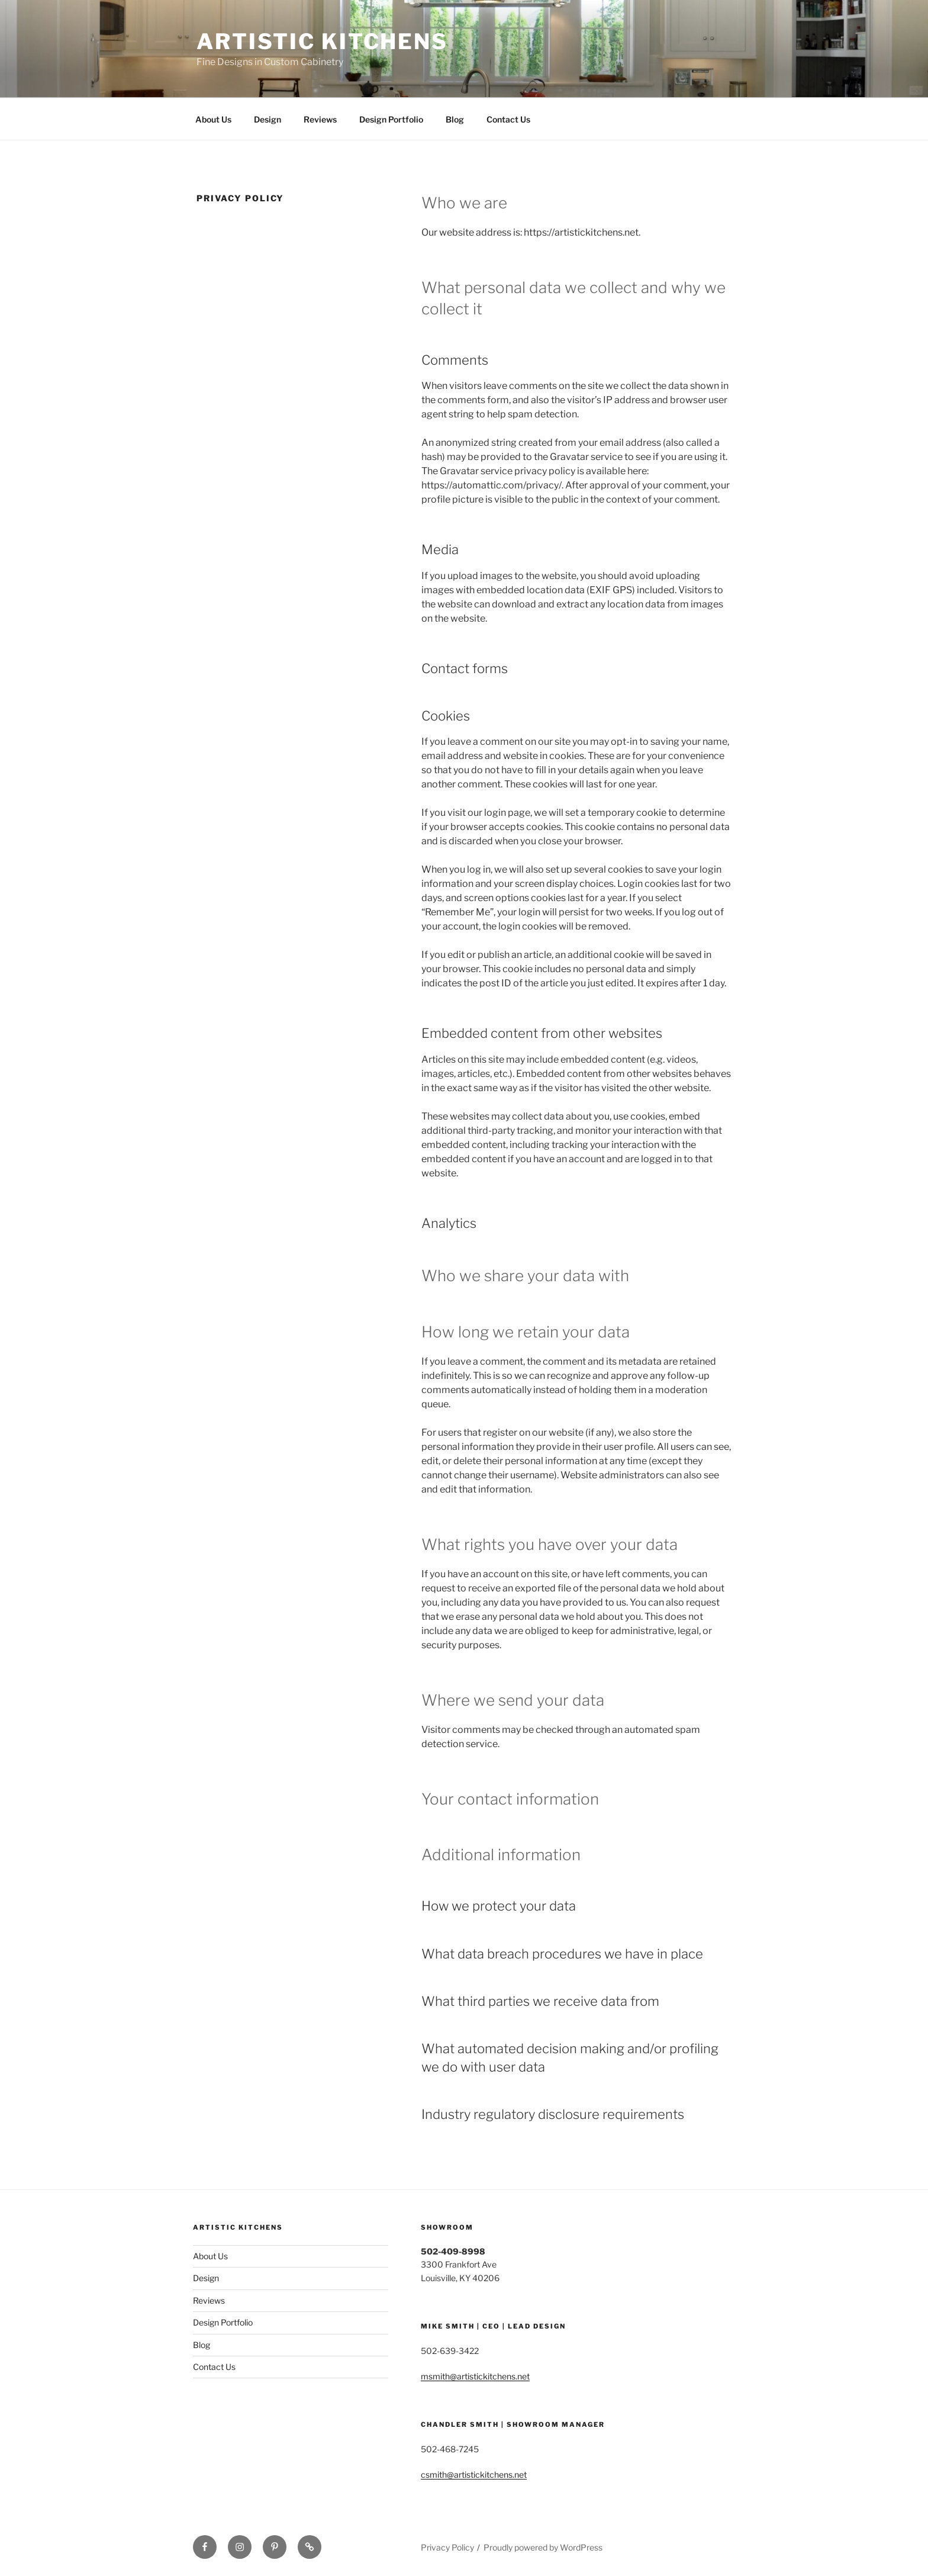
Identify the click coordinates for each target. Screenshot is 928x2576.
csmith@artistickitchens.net (474, 2474)
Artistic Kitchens (322, 41)
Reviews (320, 119)
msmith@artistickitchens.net (475, 2376)
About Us (213, 119)
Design (267, 119)
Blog (455, 119)
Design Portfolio (391, 119)
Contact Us (508, 119)
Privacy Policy (447, 2547)
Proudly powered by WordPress (543, 2547)
